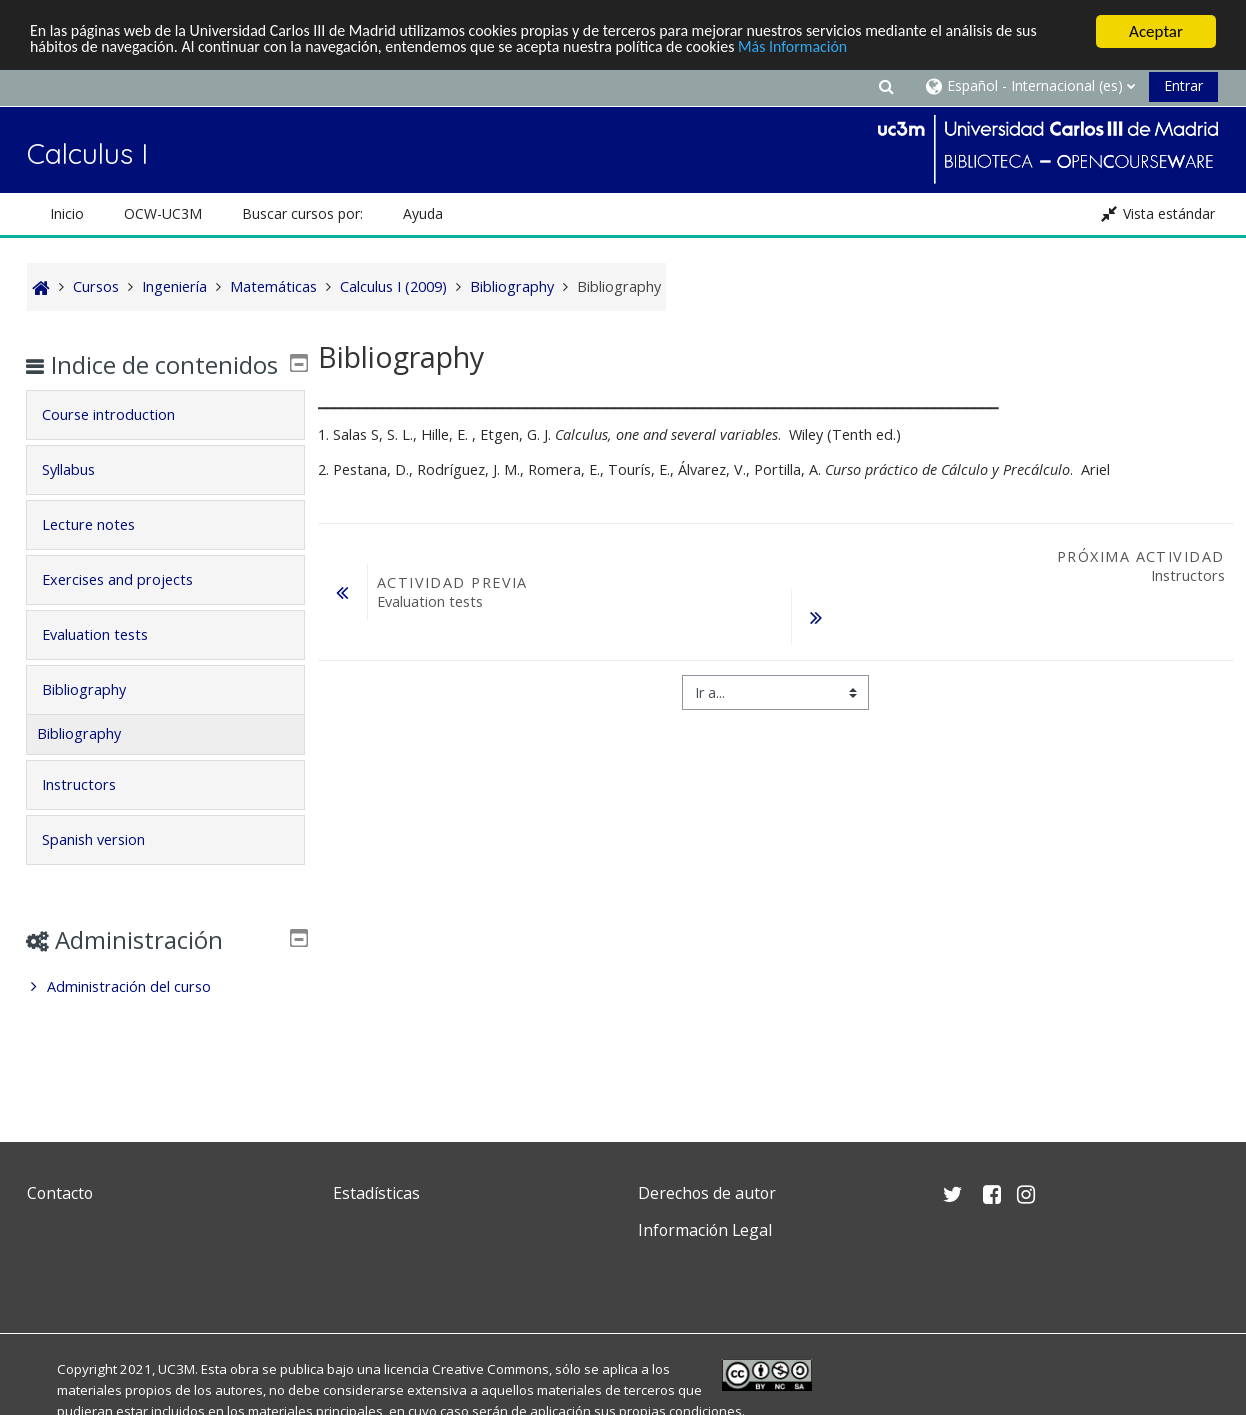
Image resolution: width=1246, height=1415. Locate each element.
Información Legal (705, 1230)
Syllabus (82, 498)
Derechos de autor (707, 1193)
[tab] (165, 444)
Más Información (871, 49)
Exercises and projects (131, 608)
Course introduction (122, 443)
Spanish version (107, 868)
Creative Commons (490, 1369)
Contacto (60, 1193)
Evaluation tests (109, 663)
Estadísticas (376, 1193)
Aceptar (1156, 31)
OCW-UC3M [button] (163, 213)
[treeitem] (165, 1016)
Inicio (67, 213)
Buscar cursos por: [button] (302, 213)
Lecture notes (102, 553)
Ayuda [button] (423, 213)
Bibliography (98, 718)
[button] (886, 85)
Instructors (93, 813)
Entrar (1183, 85)
